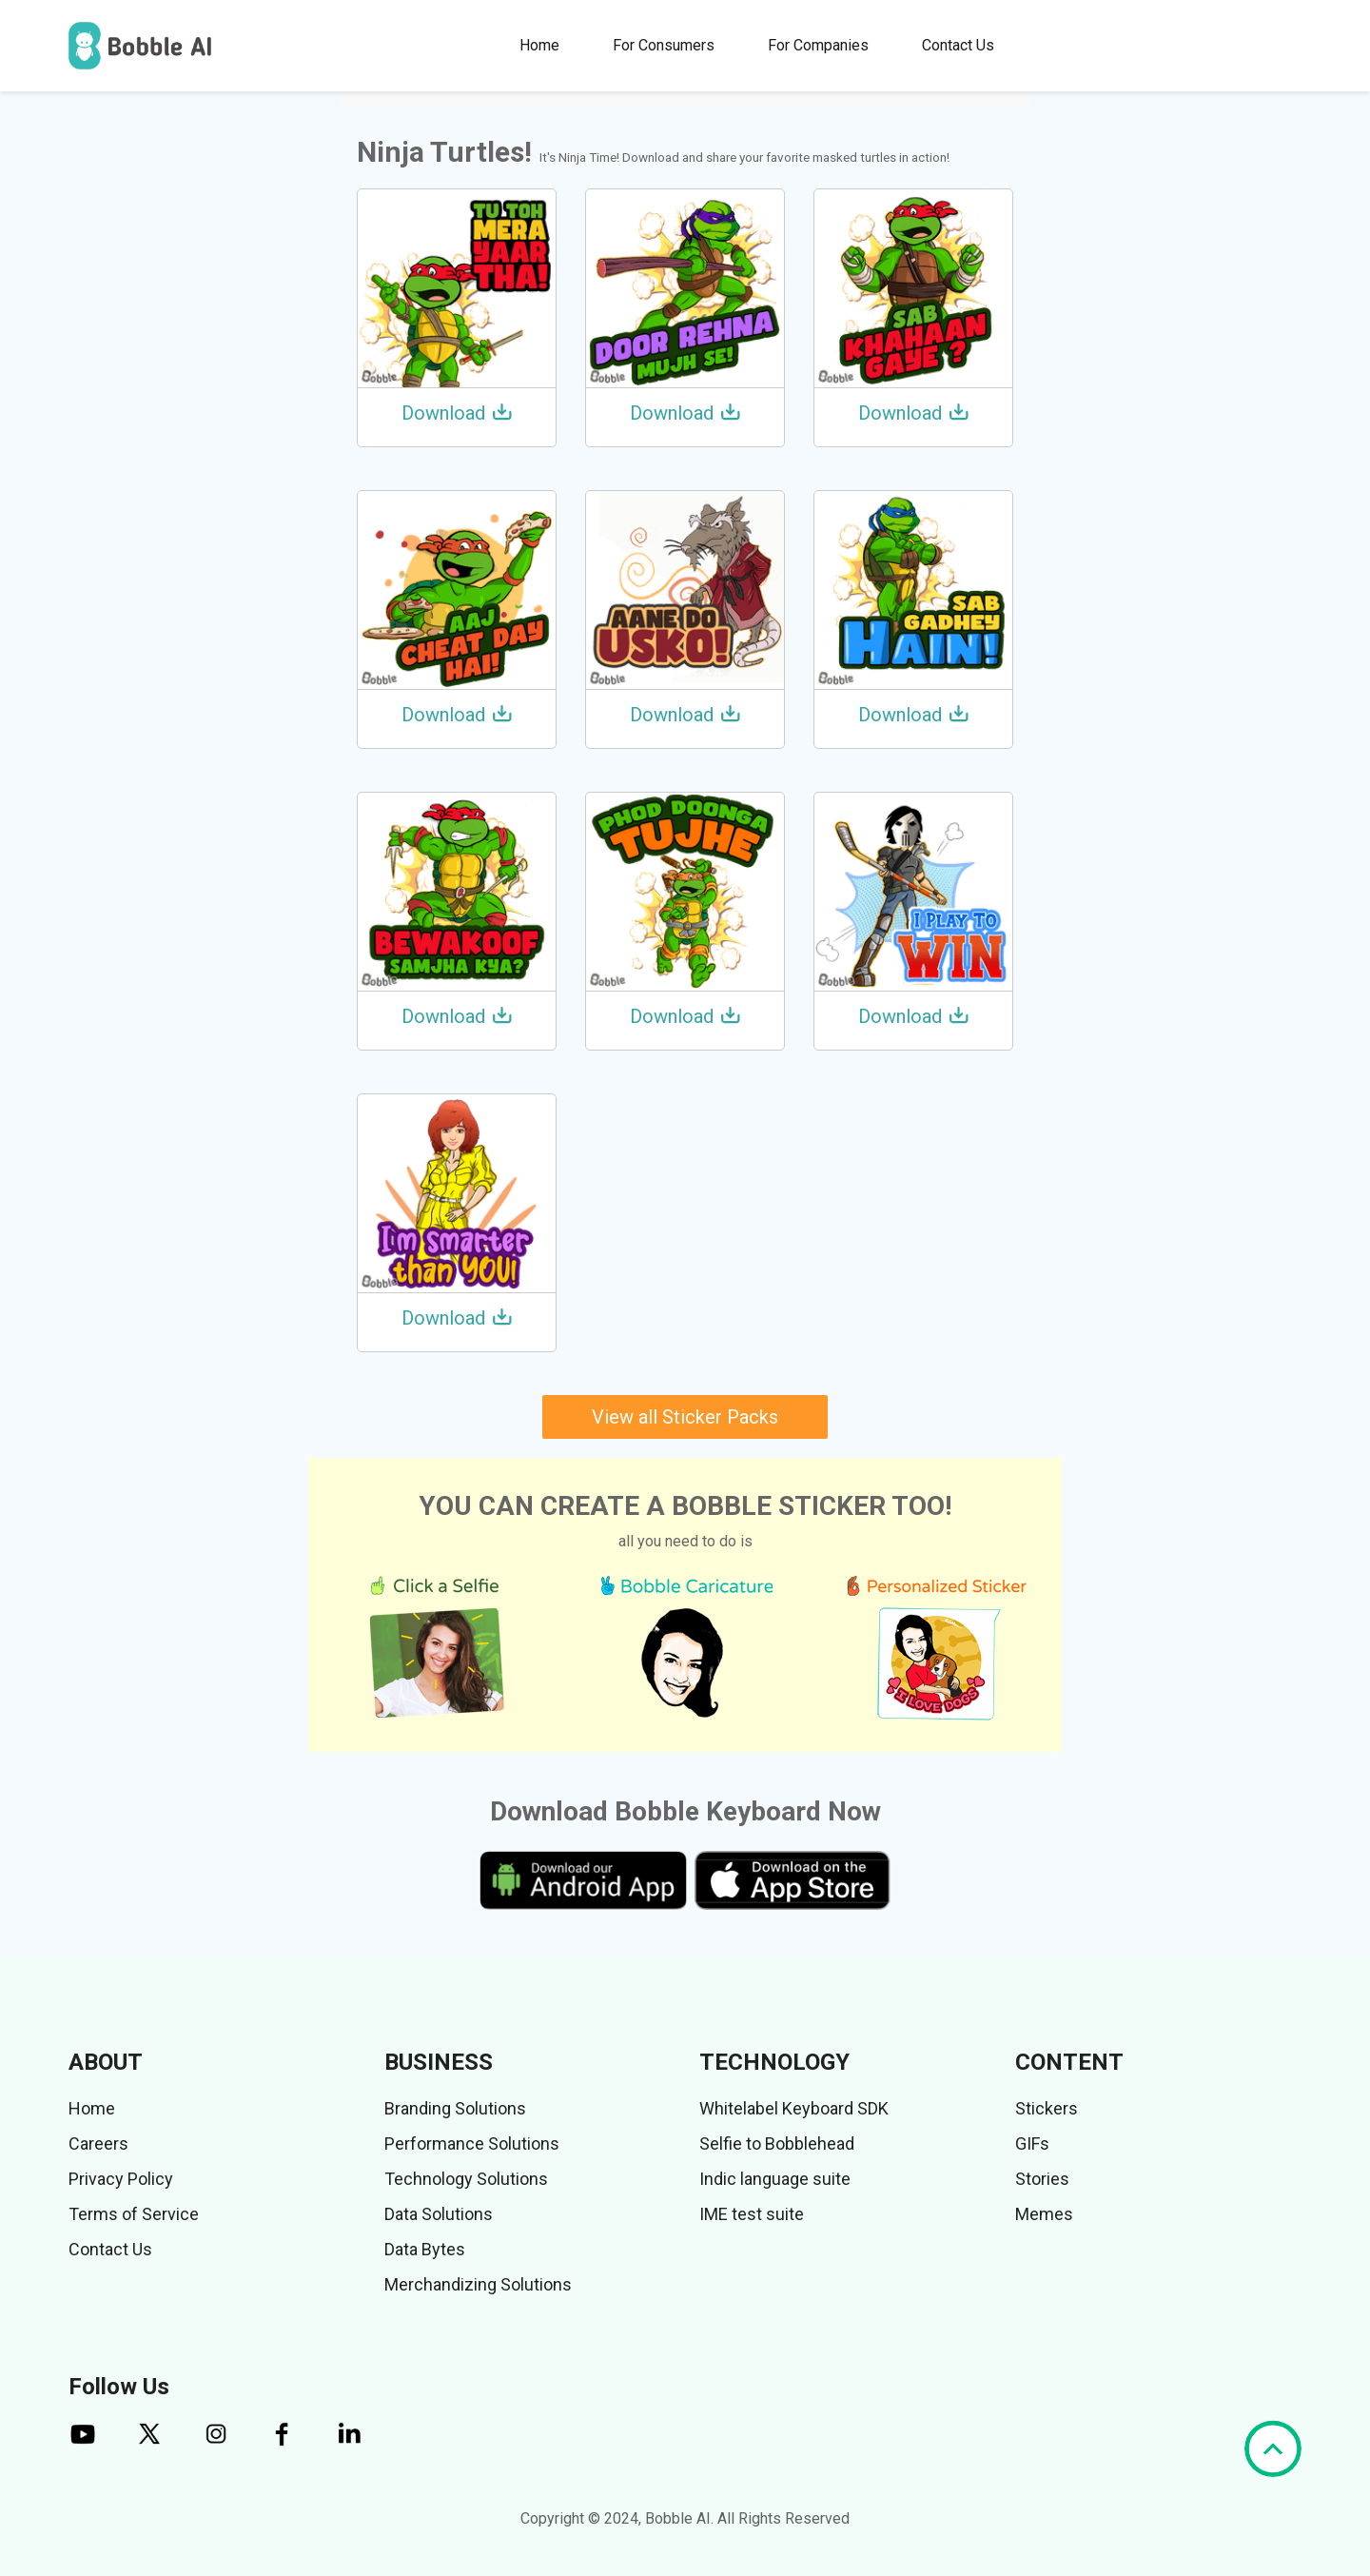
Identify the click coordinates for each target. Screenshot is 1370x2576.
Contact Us (958, 45)
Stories (1042, 2179)
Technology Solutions (466, 2179)
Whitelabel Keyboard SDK (794, 2108)
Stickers (1046, 2108)
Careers (98, 2143)
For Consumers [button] (663, 45)
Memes (1044, 2214)
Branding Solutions (455, 2108)
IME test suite (751, 2214)
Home (539, 45)
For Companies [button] (818, 45)
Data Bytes (424, 2249)
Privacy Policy (120, 2179)
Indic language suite (775, 2179)
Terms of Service (133, 2214)
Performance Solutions (471, 2143)
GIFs (1032, 2143)
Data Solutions (438, 2214)
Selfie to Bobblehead (776, 2143)
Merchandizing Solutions (478, 2284)
